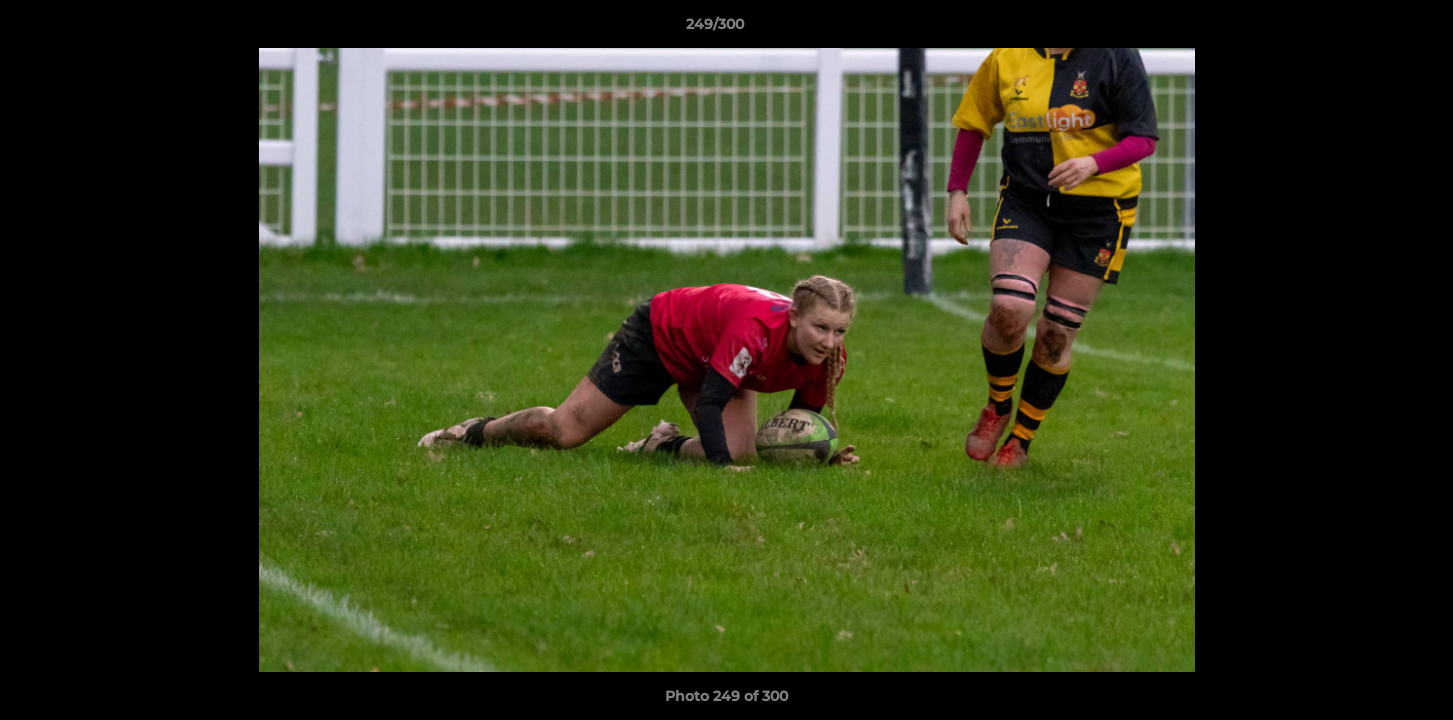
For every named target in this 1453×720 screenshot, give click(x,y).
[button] (1369, 29)
